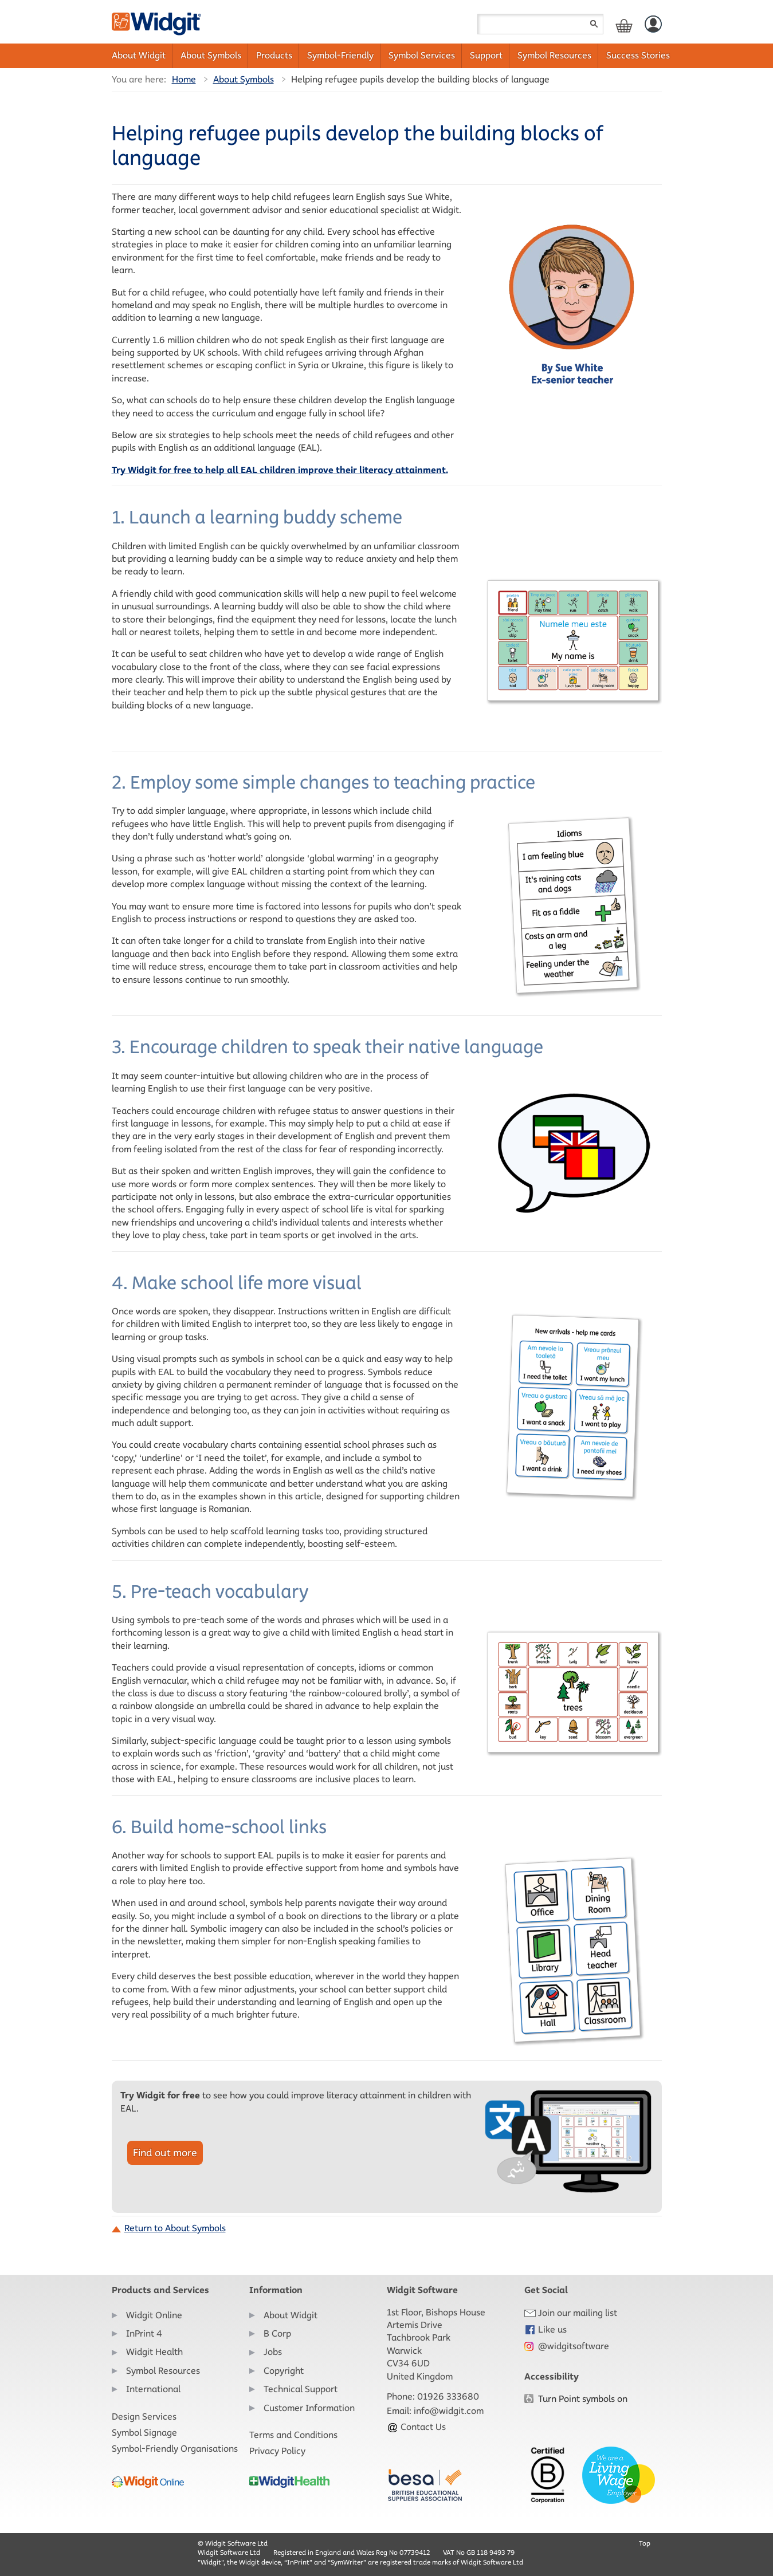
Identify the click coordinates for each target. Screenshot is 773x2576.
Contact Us (416, 2426)
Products (274, 55)
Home (184, 79)
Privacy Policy (277, 2450)
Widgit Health (154, 2351)
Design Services (144, 2416)
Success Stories (638, 55)
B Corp (277, 2333)
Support (486, 55)
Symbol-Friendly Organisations (175, 2448)
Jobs (273, 2351)
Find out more (165, 2152)
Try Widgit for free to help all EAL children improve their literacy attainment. (280, 469)
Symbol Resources (554, 55)
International (153, 2389)
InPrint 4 (144, 2333)
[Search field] (540, 24)
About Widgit (139, 55)
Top (644, 2543)
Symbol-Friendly (340, 55)
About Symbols (211, 55)
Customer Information (309, 2407)
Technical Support (301, 2389)
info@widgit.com (449, 2410)
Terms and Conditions (293, 2434)
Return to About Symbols (175, 2228)
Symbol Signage (144, 2432)
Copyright (284, 2370)
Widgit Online (154, 2315)
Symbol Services (422, 55)
